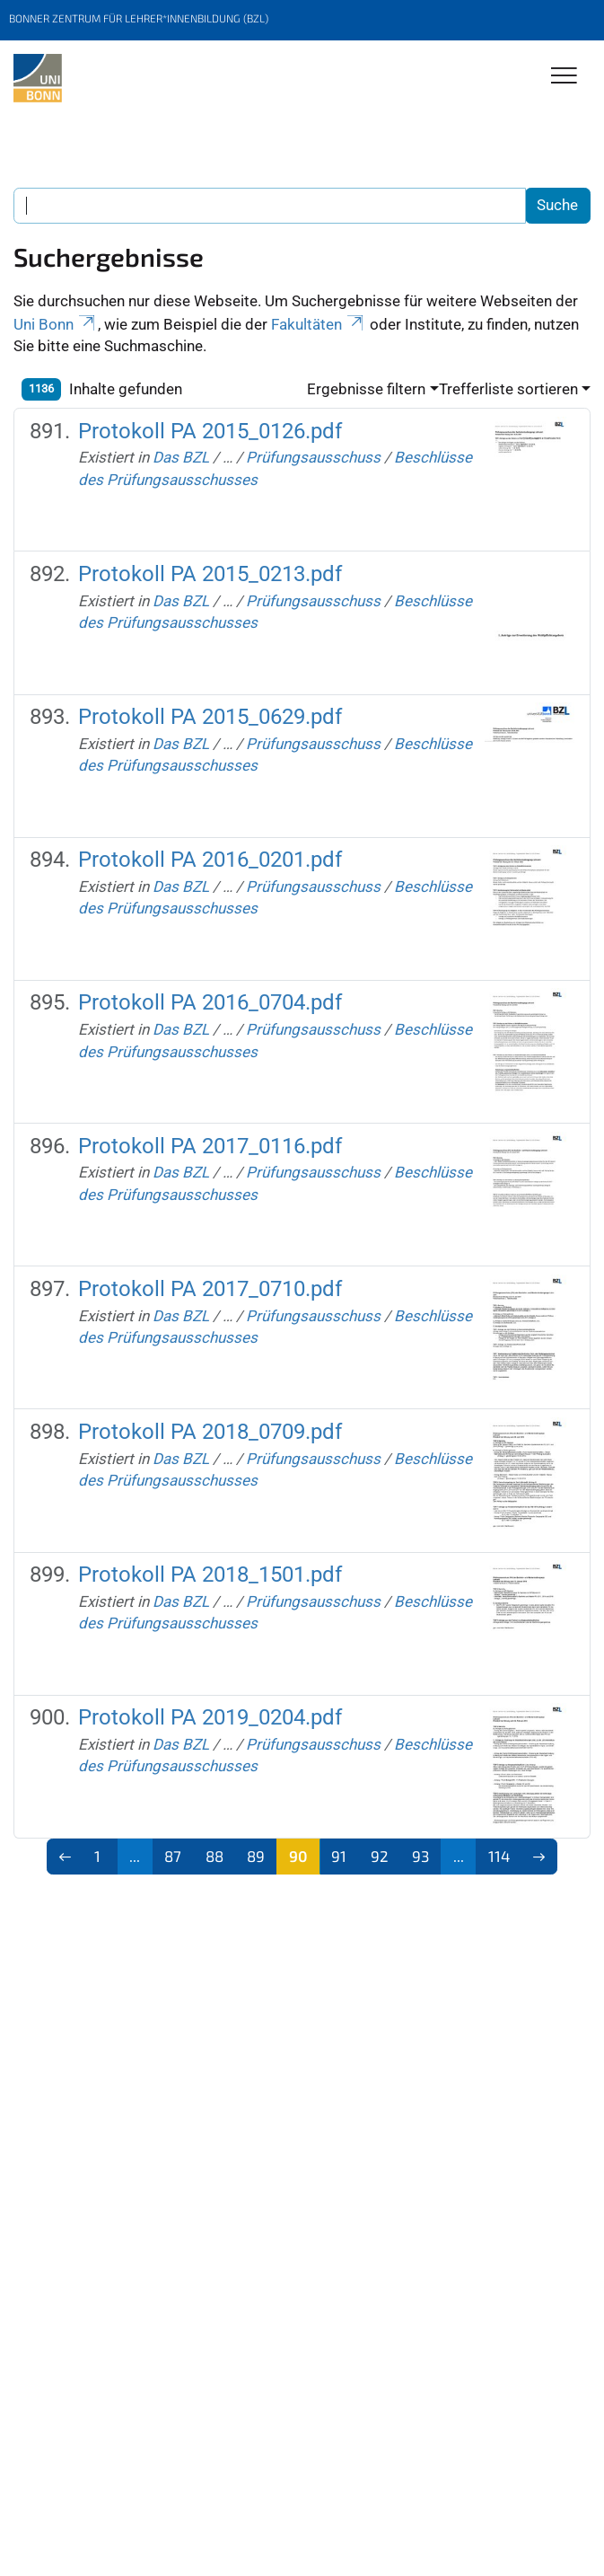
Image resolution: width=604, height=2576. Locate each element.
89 (256, 1856)
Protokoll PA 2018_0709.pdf (210, 1431)
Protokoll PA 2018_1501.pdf (210, 1574)
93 (420, 1856)
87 (172, 1856)
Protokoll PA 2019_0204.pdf (210, 1717)
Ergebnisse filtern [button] (366, 389)
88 (214, 1856)
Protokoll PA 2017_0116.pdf (210, 1146)
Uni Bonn (55, 324)
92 (380, 1856)
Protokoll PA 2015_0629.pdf (210, 716)
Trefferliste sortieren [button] (508, 389)
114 (499, 1856)
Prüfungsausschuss (313, 457)
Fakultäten (318, 324)
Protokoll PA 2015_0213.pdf (210, 574)
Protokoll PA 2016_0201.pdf (210, 859)
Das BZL (181, 457)
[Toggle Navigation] (564, 76)
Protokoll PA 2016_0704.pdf (210, 1002)
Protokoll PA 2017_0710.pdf (210, 1288)
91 (338, 1856)
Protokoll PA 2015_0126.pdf (210, 431)
